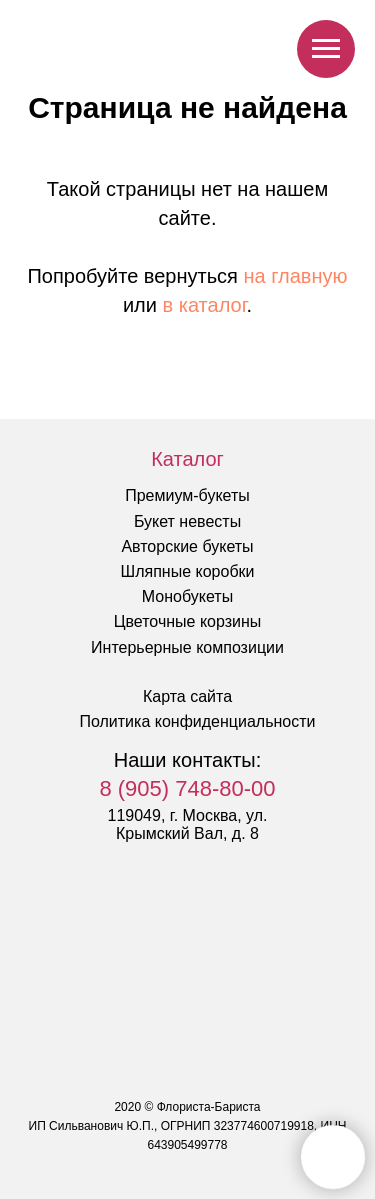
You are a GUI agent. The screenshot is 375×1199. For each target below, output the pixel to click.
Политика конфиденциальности (197, 721)
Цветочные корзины (188, 621)
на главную (296, 276)
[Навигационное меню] (326, 49)
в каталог (205, 305)
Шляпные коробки (188, 571)
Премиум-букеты (187, 495)
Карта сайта (187, 696)
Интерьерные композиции (187, 647)
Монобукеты (187, 596)
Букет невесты (187, 521)
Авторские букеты (187, 546)
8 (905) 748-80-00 (187, 788)
